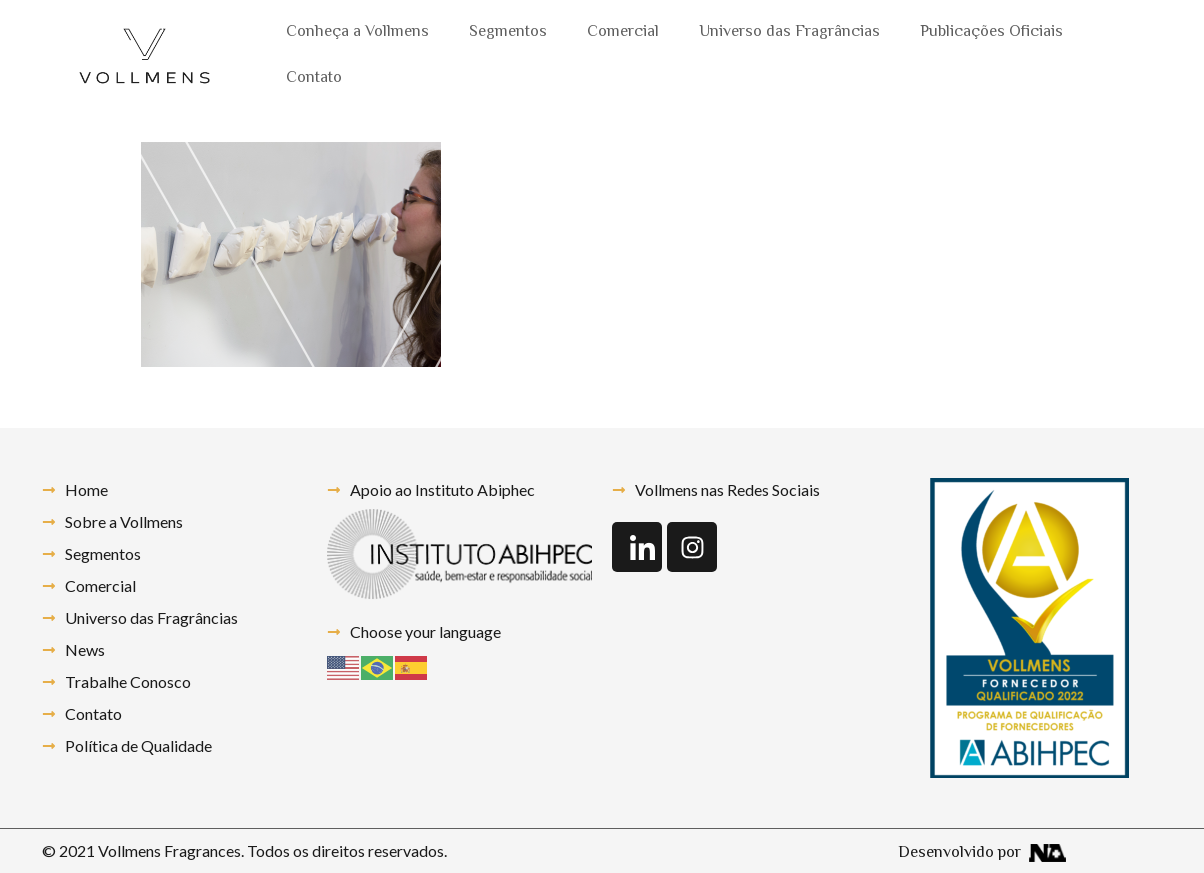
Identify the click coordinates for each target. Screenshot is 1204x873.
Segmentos (508, 32)
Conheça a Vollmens (357, 32)
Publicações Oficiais (991, 32)
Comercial (623, 32)
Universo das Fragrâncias (789, 32)
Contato (314, 78)
